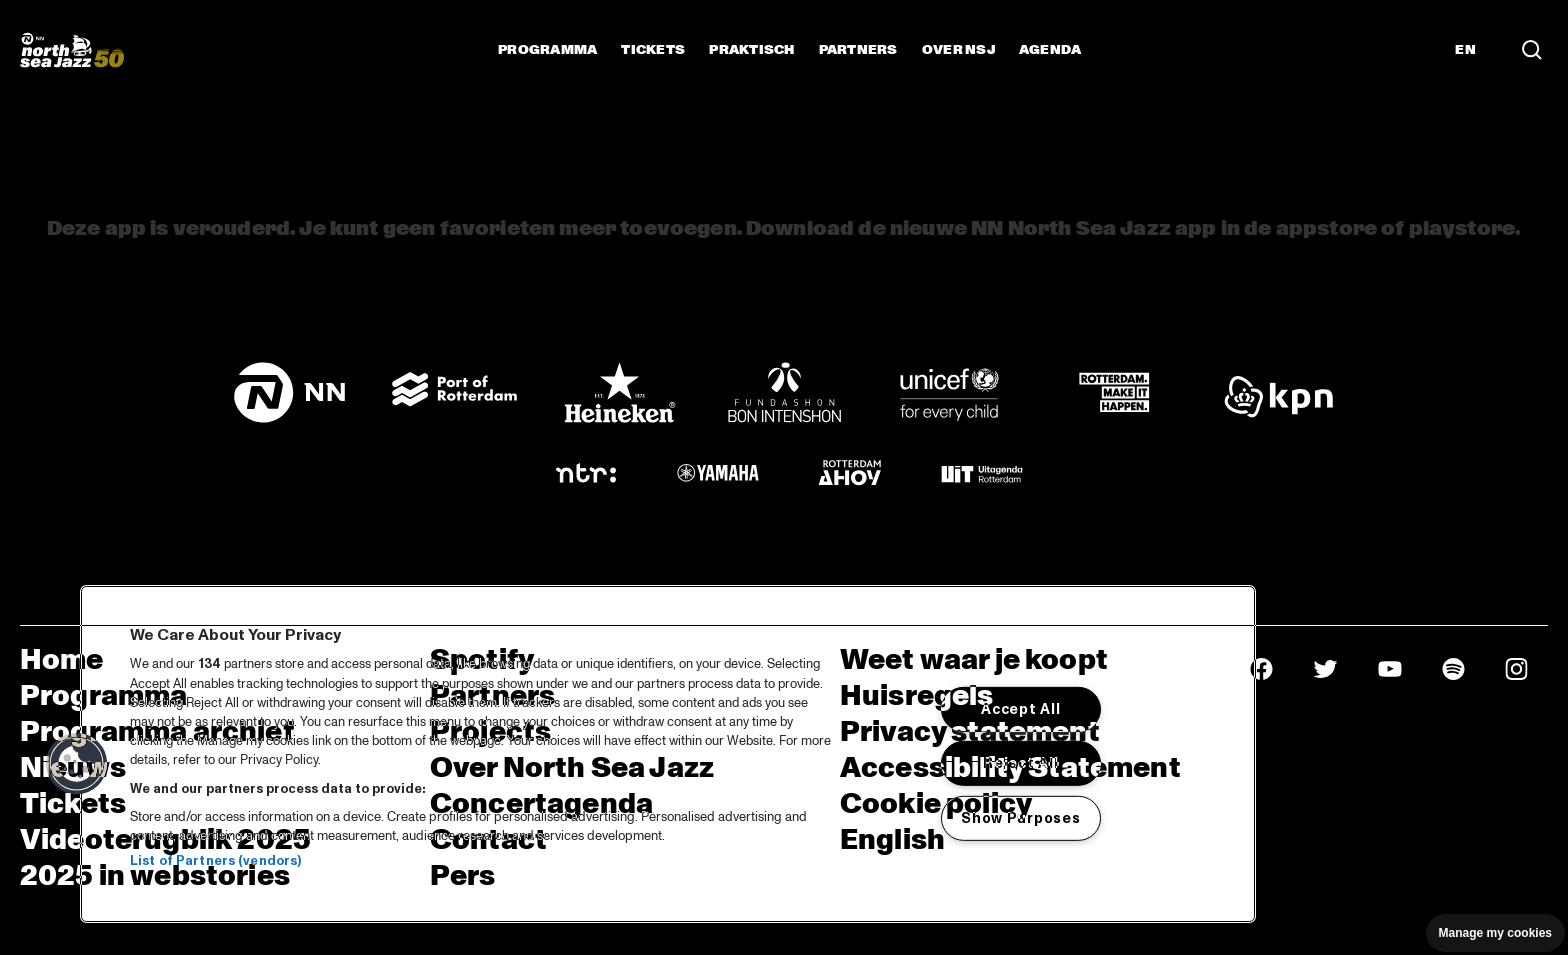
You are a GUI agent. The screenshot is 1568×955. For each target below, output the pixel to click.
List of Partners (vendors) (215, 861)
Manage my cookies (1495, 933)
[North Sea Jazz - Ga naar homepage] (72, 50)
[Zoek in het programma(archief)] (1532, 49)
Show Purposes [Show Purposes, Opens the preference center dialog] (1020, 818)
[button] (77, 764)
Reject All (1020, 763)
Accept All (1020, 709)
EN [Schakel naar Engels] (1465, 50)
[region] (668, 754)
